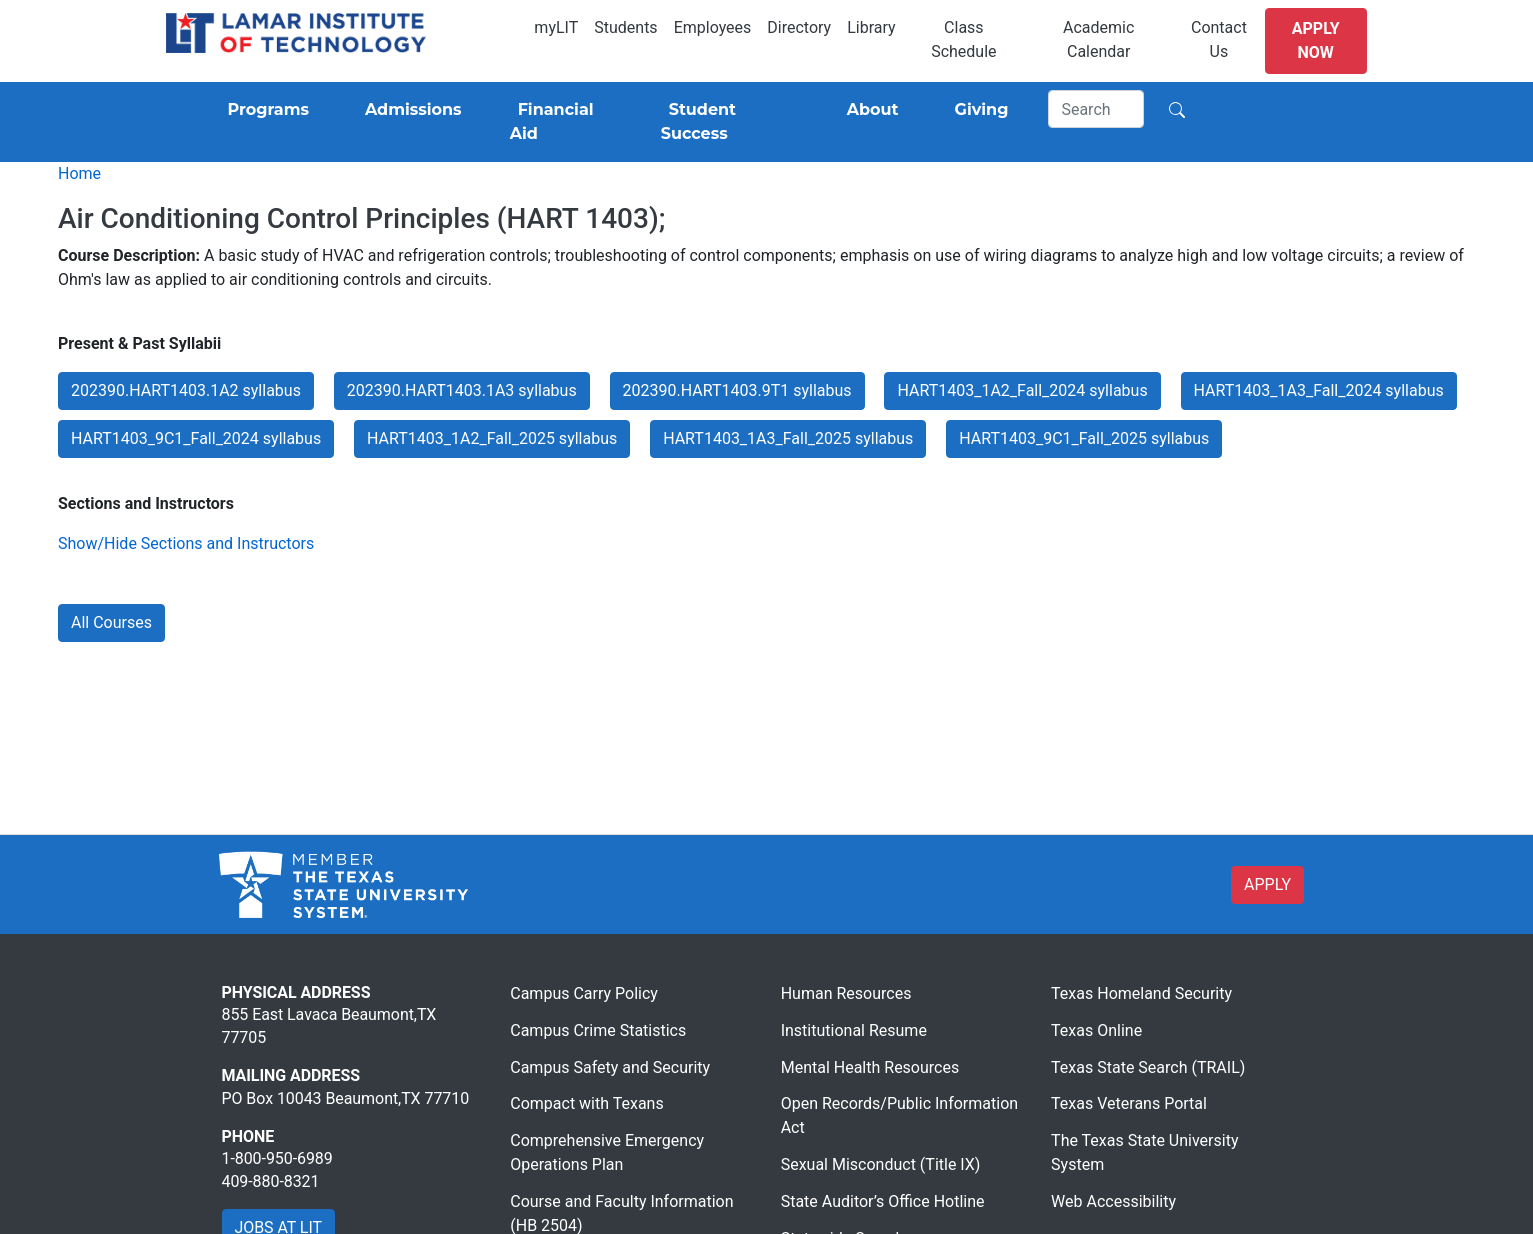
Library (871, 27)
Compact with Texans (586, 1103)
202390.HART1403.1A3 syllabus (462, 390)
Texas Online (1096, 1030)
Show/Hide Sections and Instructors (186, 543)
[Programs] (264, 110)
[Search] (1096, 109)
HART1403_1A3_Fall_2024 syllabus (1319, 390)
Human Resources (846, 993)
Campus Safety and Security (610, 1067)
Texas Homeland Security (1141, 993)
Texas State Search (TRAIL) (1148, 1067)
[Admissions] (409, 110)
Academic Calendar (1098, 39)
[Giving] (978, 110)
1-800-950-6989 (277, 1158)
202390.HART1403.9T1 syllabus (737, 390)
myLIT (556, 27)
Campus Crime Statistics (598, 1030)
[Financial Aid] (561, 122)
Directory (799, 27)
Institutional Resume (854, 1030)
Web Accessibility (1113, 1201)
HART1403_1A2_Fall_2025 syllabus (492, 438)
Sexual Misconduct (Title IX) (881, 1164)
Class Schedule (963, 39)
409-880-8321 (271, 1181)
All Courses (111, 622)
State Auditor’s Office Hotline (883, 1201)
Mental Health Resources (870, 1067)
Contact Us (1219, 39)
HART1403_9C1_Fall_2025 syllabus (1084, 438)
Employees (713, 27)
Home (79, 173)
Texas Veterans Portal (1129, 1103)
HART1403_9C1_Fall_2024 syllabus (196, 438)
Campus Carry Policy (584, 993)
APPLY (1267, 884)
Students (625, 27)
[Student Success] (726, 122)
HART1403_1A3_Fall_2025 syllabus (788, 438)
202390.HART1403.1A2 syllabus (186, 390)
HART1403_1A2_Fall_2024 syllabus (1022, 390)
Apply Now (1316, 40)
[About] (869, 110)
